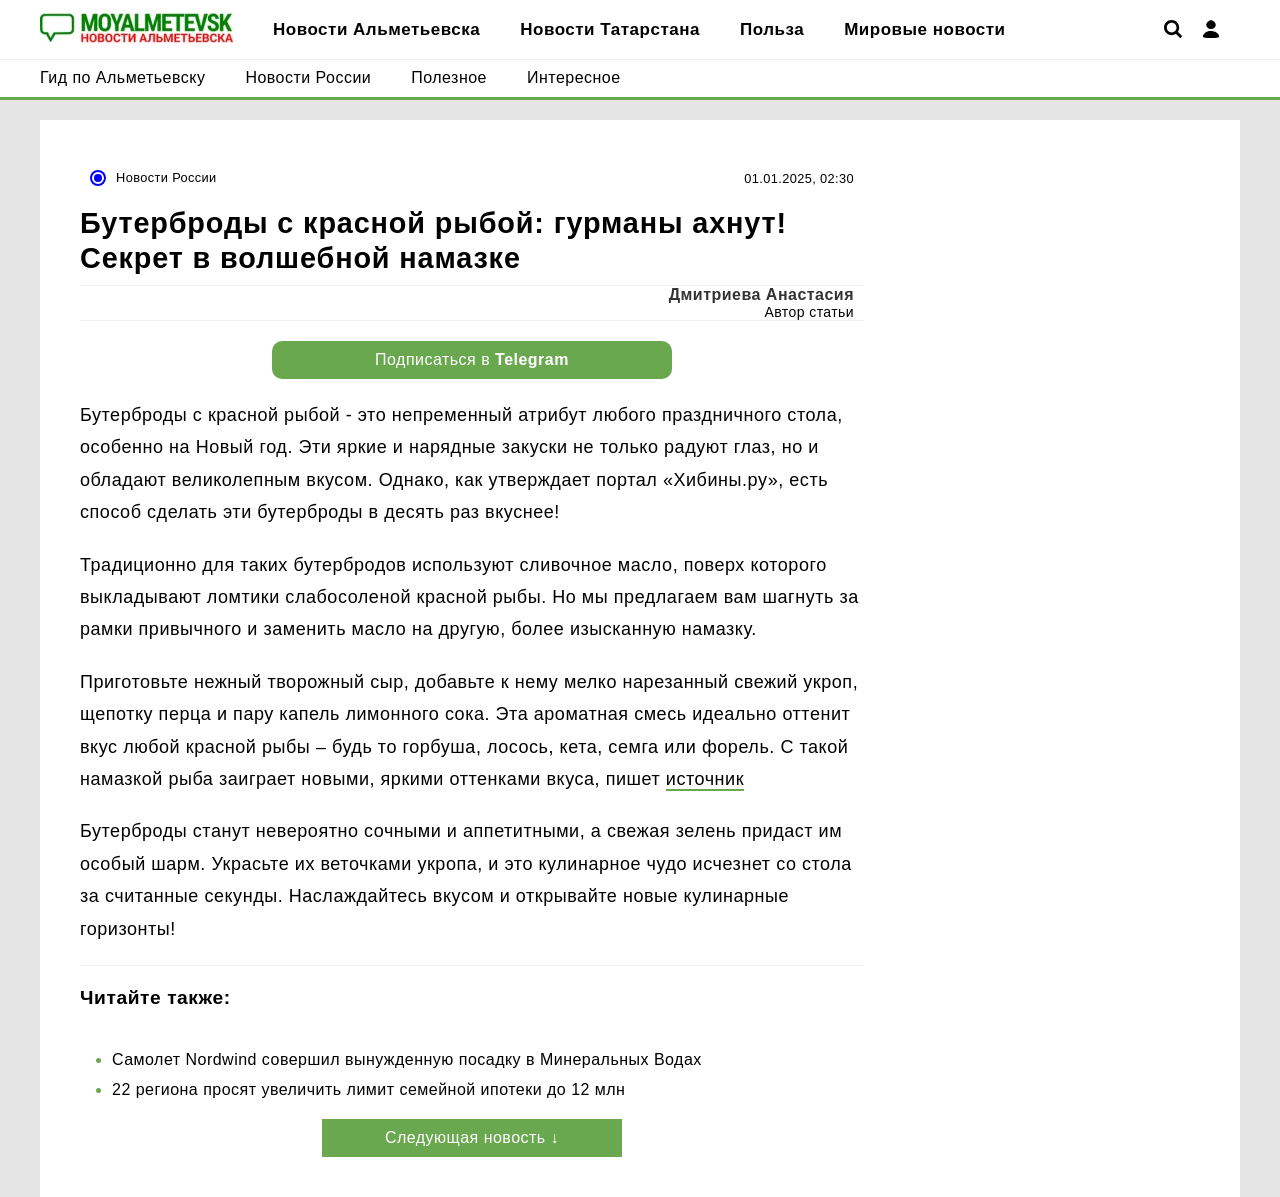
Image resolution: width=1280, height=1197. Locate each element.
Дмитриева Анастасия (761, 294)
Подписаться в (472, 359)
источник (705, 779)
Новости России (166, 177)
